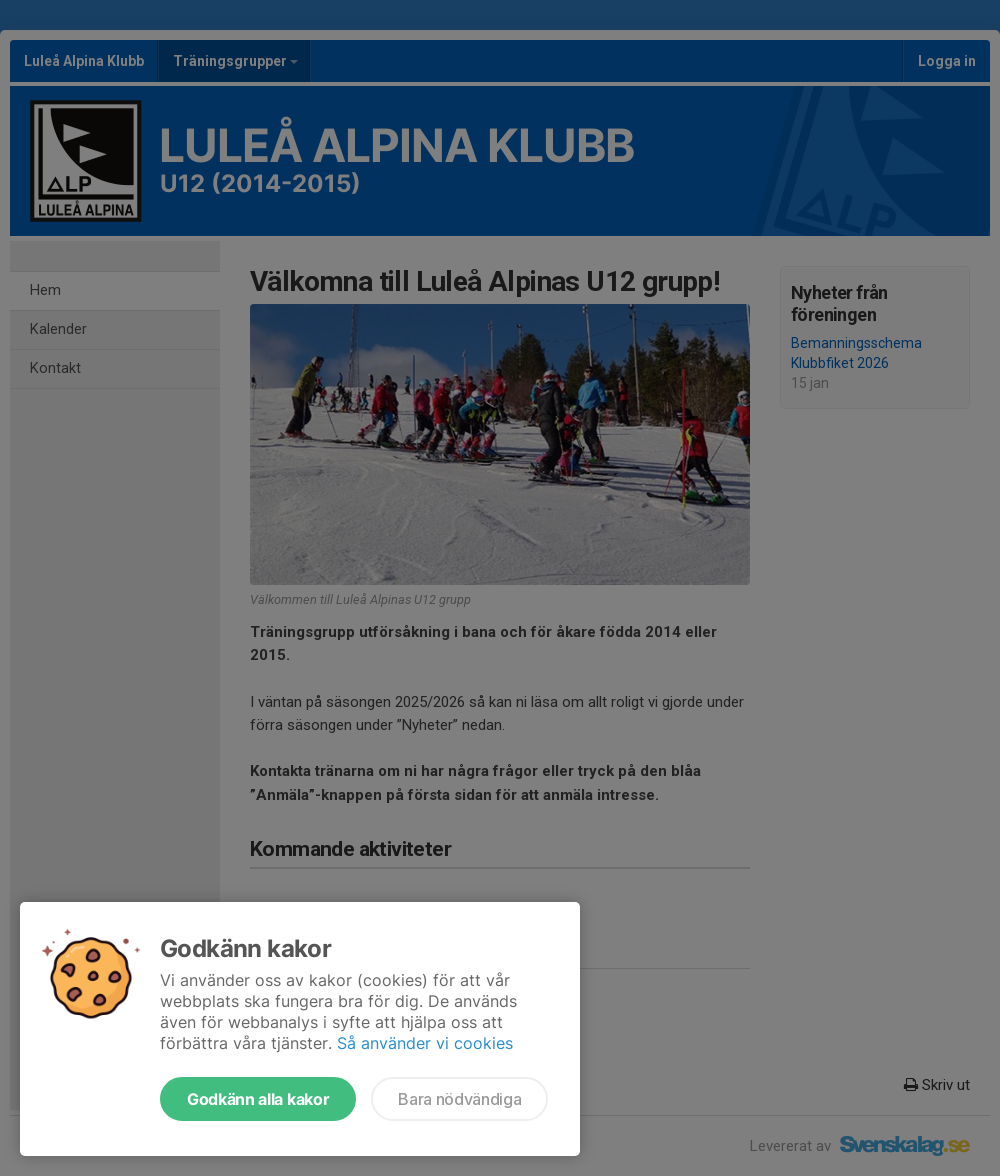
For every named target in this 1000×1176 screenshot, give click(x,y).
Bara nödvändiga (459, 1099)
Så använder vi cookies (425, 1043)
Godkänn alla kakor (258, 1099)
